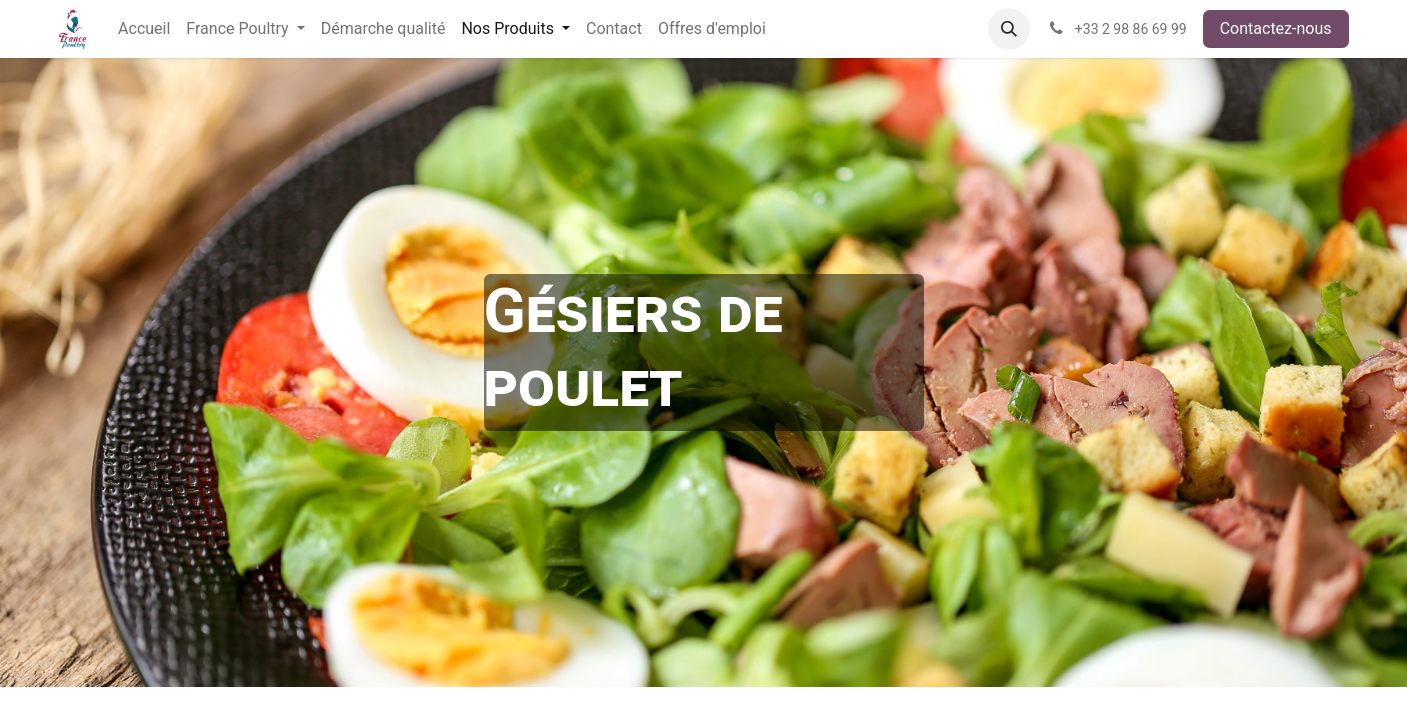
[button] (1009, 29)
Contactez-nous (1276, 28)
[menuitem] (144, 29)
